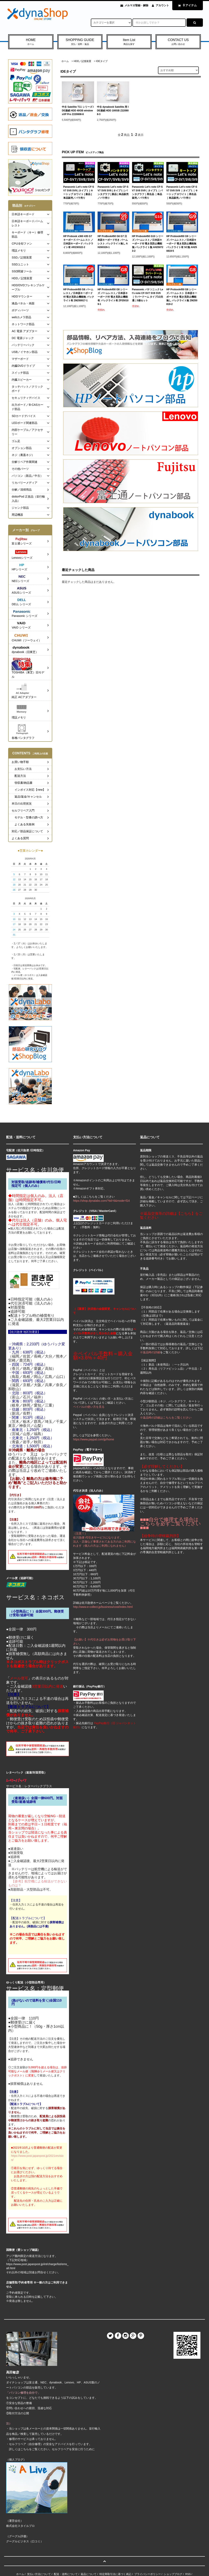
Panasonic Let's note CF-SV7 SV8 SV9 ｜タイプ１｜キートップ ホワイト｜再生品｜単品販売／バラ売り (182, 192)
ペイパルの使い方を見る (88, 1406)
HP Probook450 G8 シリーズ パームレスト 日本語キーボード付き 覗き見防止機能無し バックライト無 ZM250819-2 (181, 297)
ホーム (65, 61)
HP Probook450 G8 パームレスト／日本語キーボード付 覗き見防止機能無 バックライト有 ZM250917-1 (78, 295)
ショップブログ (173, 2574)
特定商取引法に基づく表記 (115, 2574)
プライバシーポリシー (147, 2574)
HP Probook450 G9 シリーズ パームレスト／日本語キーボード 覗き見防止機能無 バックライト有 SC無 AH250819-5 (181, 243)
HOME (30, 42)
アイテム (186, 5)
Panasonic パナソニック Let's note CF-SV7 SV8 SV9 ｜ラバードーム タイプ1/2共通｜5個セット (147, 295)
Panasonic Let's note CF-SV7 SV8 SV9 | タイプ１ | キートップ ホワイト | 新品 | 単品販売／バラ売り (78, 192)
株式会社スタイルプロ (20, 2525)
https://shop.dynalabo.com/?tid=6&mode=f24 (101, 1200)
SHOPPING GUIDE (80, 42)
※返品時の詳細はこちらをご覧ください (165, 1417)
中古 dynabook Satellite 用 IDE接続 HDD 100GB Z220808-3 (113, 110)
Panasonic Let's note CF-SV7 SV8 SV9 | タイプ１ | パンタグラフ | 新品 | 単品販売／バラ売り (113, 192)
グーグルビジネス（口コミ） (24, 2541)
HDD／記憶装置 (82, 61)
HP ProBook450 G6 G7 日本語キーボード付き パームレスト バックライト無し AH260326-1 (113, 242)
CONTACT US (178, 42)
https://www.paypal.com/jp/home (93, 1439)
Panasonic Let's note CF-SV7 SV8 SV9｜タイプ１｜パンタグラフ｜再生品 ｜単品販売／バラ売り (147, 192)
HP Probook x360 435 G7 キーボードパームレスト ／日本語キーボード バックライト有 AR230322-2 (78, 242)
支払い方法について (39, 2574)
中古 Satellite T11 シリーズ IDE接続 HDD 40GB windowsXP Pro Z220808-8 (77, 110)
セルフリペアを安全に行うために (73, 2449)
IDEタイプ (102, 61)
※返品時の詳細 (150, 1352)
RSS (188, 2574)
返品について (89, 2574)
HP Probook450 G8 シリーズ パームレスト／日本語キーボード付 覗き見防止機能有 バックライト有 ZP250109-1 (113, 297)
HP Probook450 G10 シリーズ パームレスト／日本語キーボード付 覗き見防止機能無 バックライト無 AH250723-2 (147, 243)
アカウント (162, 5)
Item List (129, 42)
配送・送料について (66, 2574)
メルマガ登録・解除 (136, 5)
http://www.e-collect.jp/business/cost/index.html (103, 1606)
